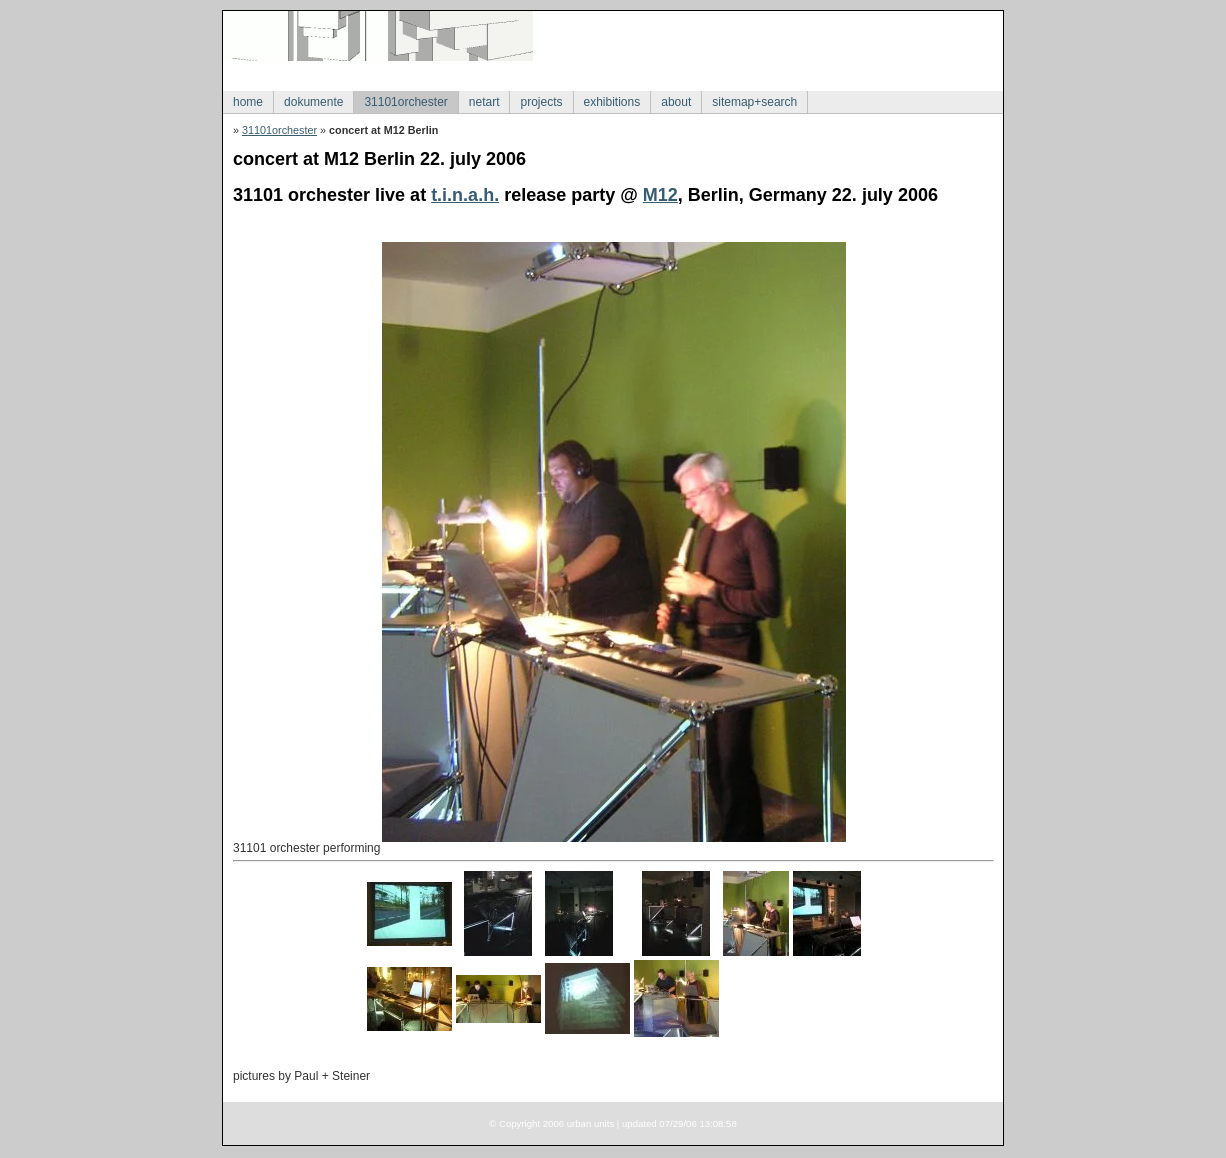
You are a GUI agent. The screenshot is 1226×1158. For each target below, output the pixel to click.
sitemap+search (754, 102)
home (248, 102)
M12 (660, 195)
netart (484, 102)
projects (541, 102)
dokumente (313, 102)
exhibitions (612, 102)
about (676, 102)
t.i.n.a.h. (465, 195)
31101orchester (405, 102)
